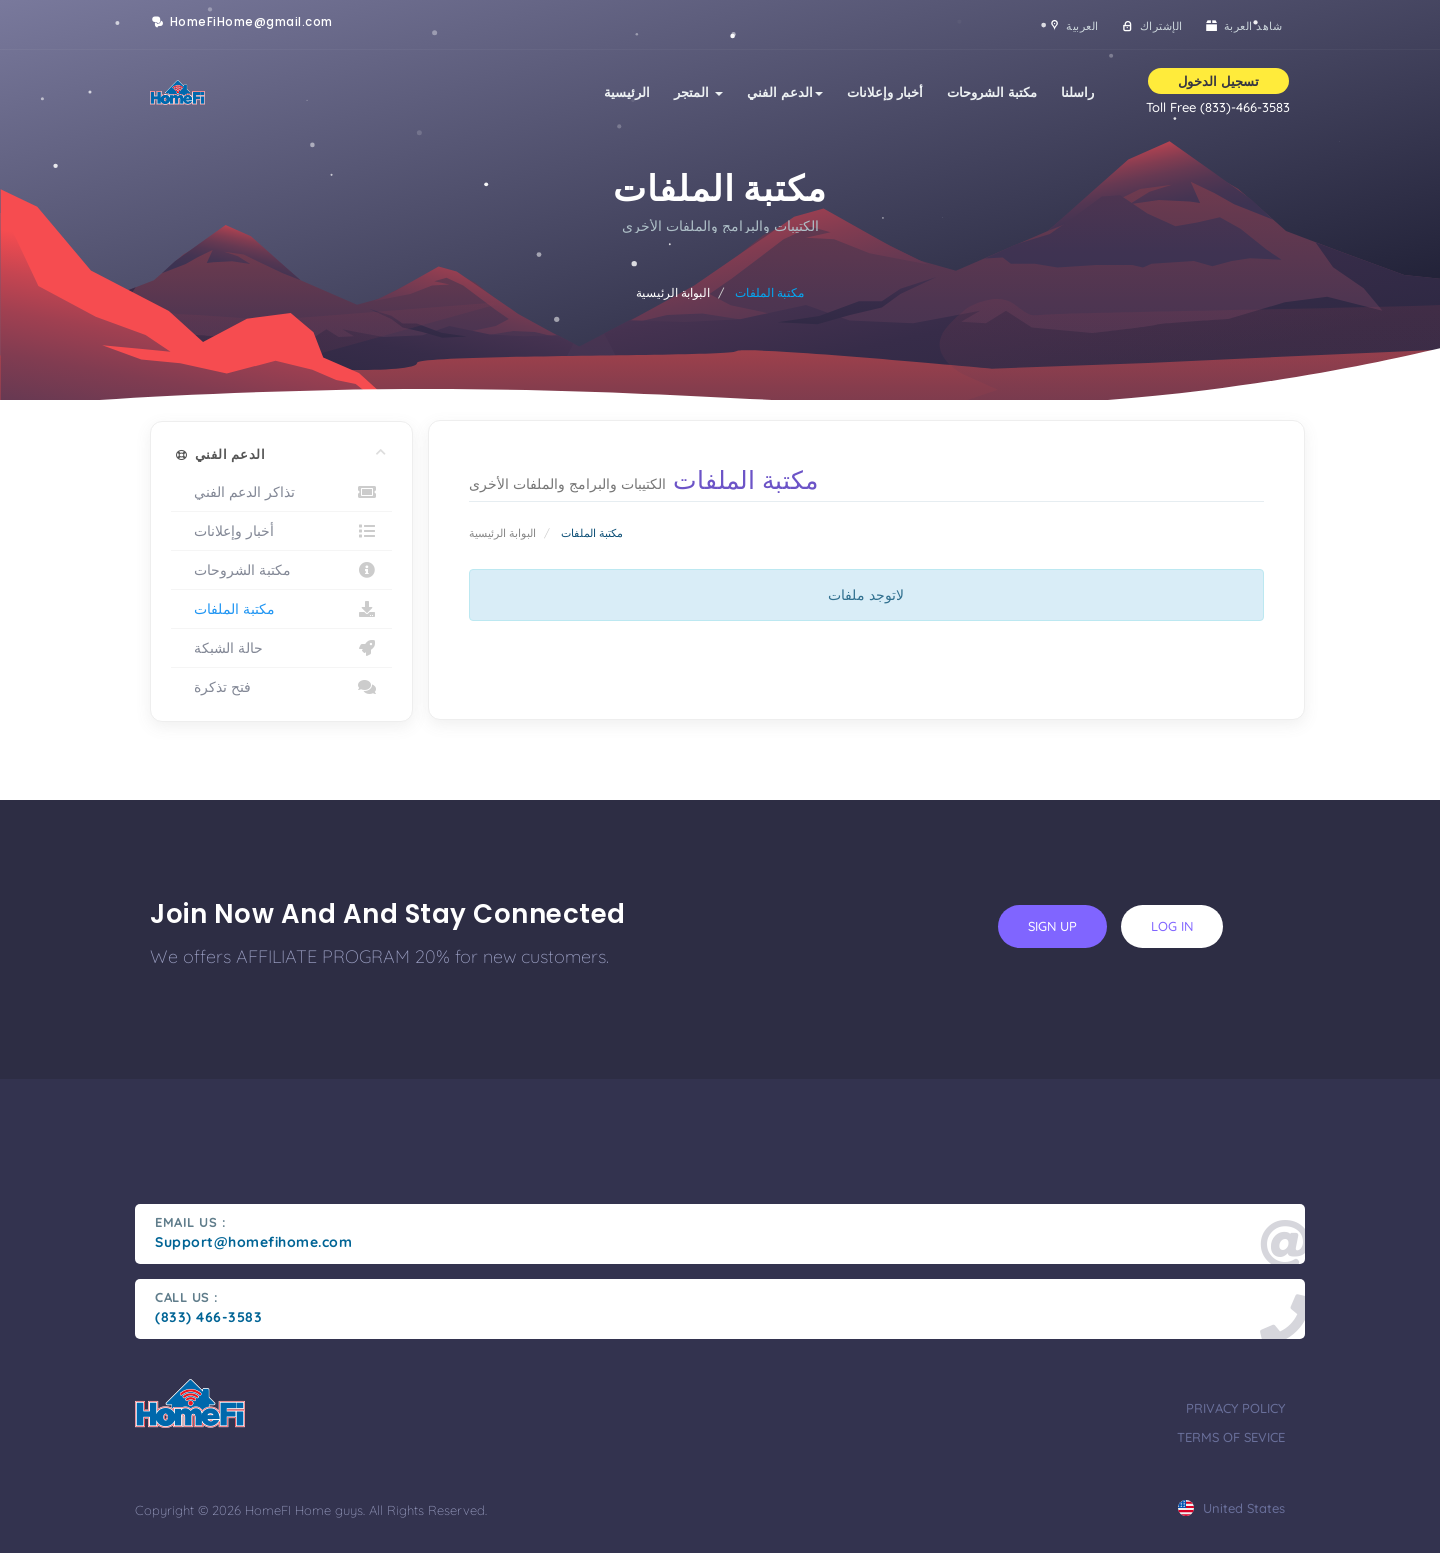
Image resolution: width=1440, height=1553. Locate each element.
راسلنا (1077, 92)
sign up (1052, 926)
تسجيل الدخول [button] (1218, 81)
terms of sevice (1231, 1437)
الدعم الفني (785, 92)
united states (1231, 1508)
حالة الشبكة (281, 648)
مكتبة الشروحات (992, 92)
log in (1172, 926)
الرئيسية (627, 92)
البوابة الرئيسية (673, 292)
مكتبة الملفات (281, 609)
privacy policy (1235, 1408)
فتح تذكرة (281, 687)
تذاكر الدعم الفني (281, 492)
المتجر (698, 92)
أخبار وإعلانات (885, 92)
